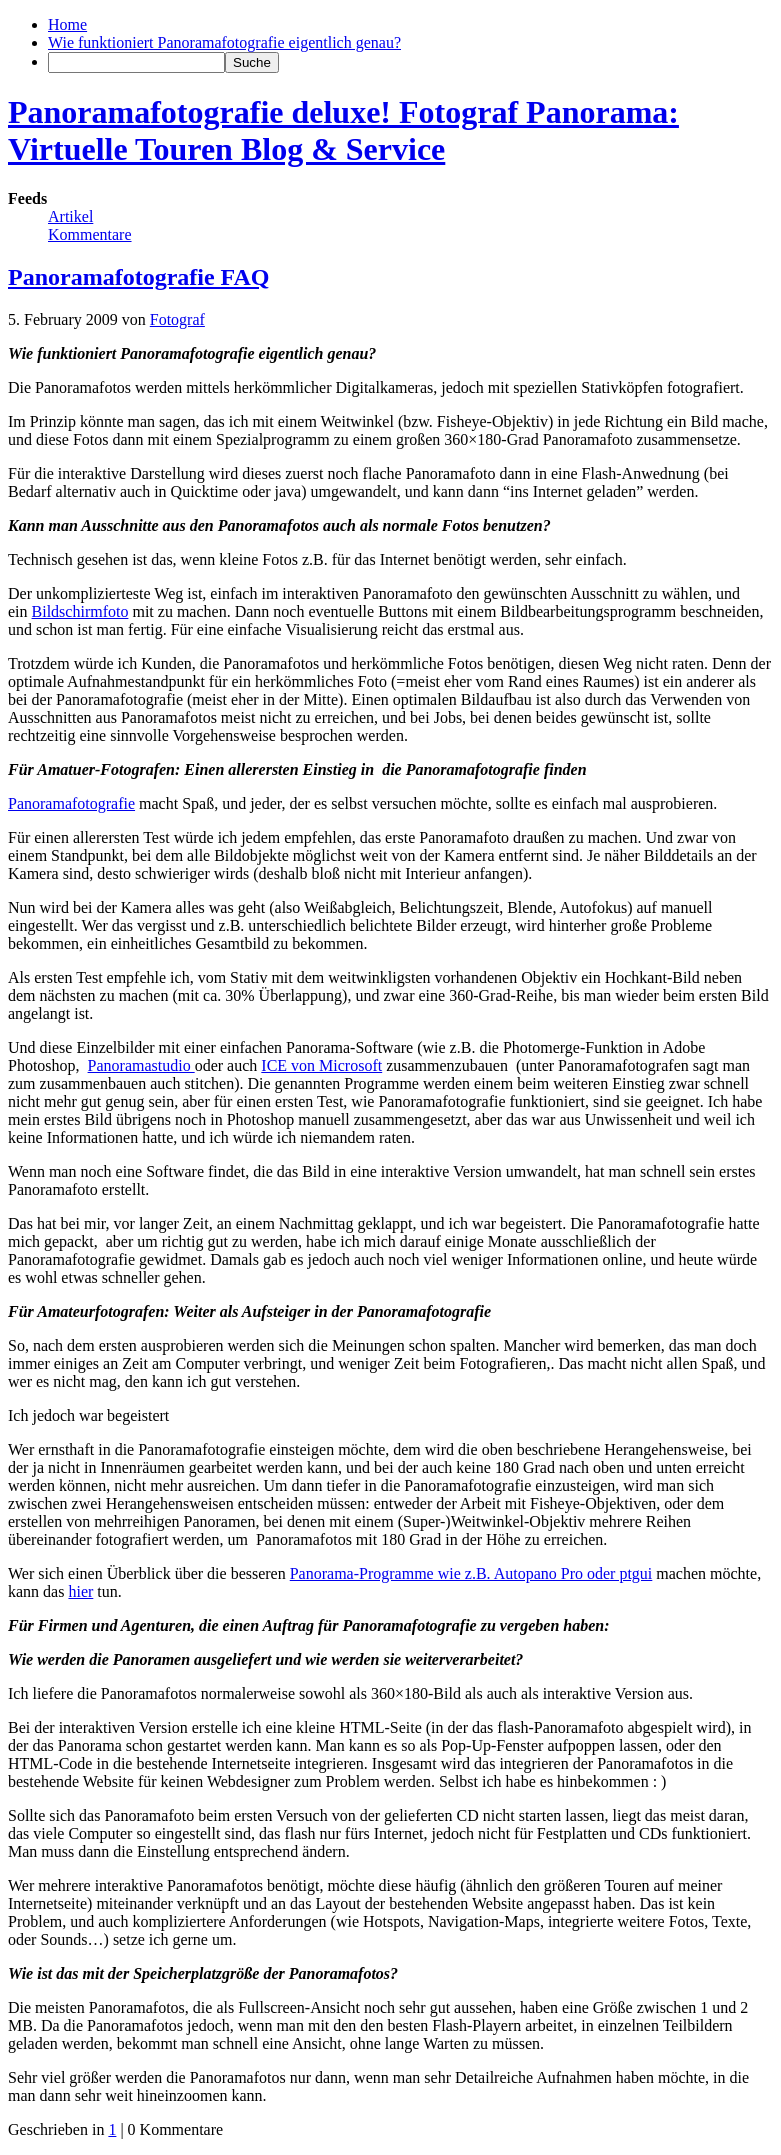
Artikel (70, 216)
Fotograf (177, 319)
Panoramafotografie (71, 803)
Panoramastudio (141, 1065)
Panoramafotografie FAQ (138, 277)
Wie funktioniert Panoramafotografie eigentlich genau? (224, 42)
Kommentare (90, 234)
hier (80, 1591)
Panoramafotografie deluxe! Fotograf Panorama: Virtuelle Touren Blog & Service (343, 130)
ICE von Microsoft (321, 1065)
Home (67, 24)
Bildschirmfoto (80, 611)
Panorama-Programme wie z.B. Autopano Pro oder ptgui (471, 1573)
